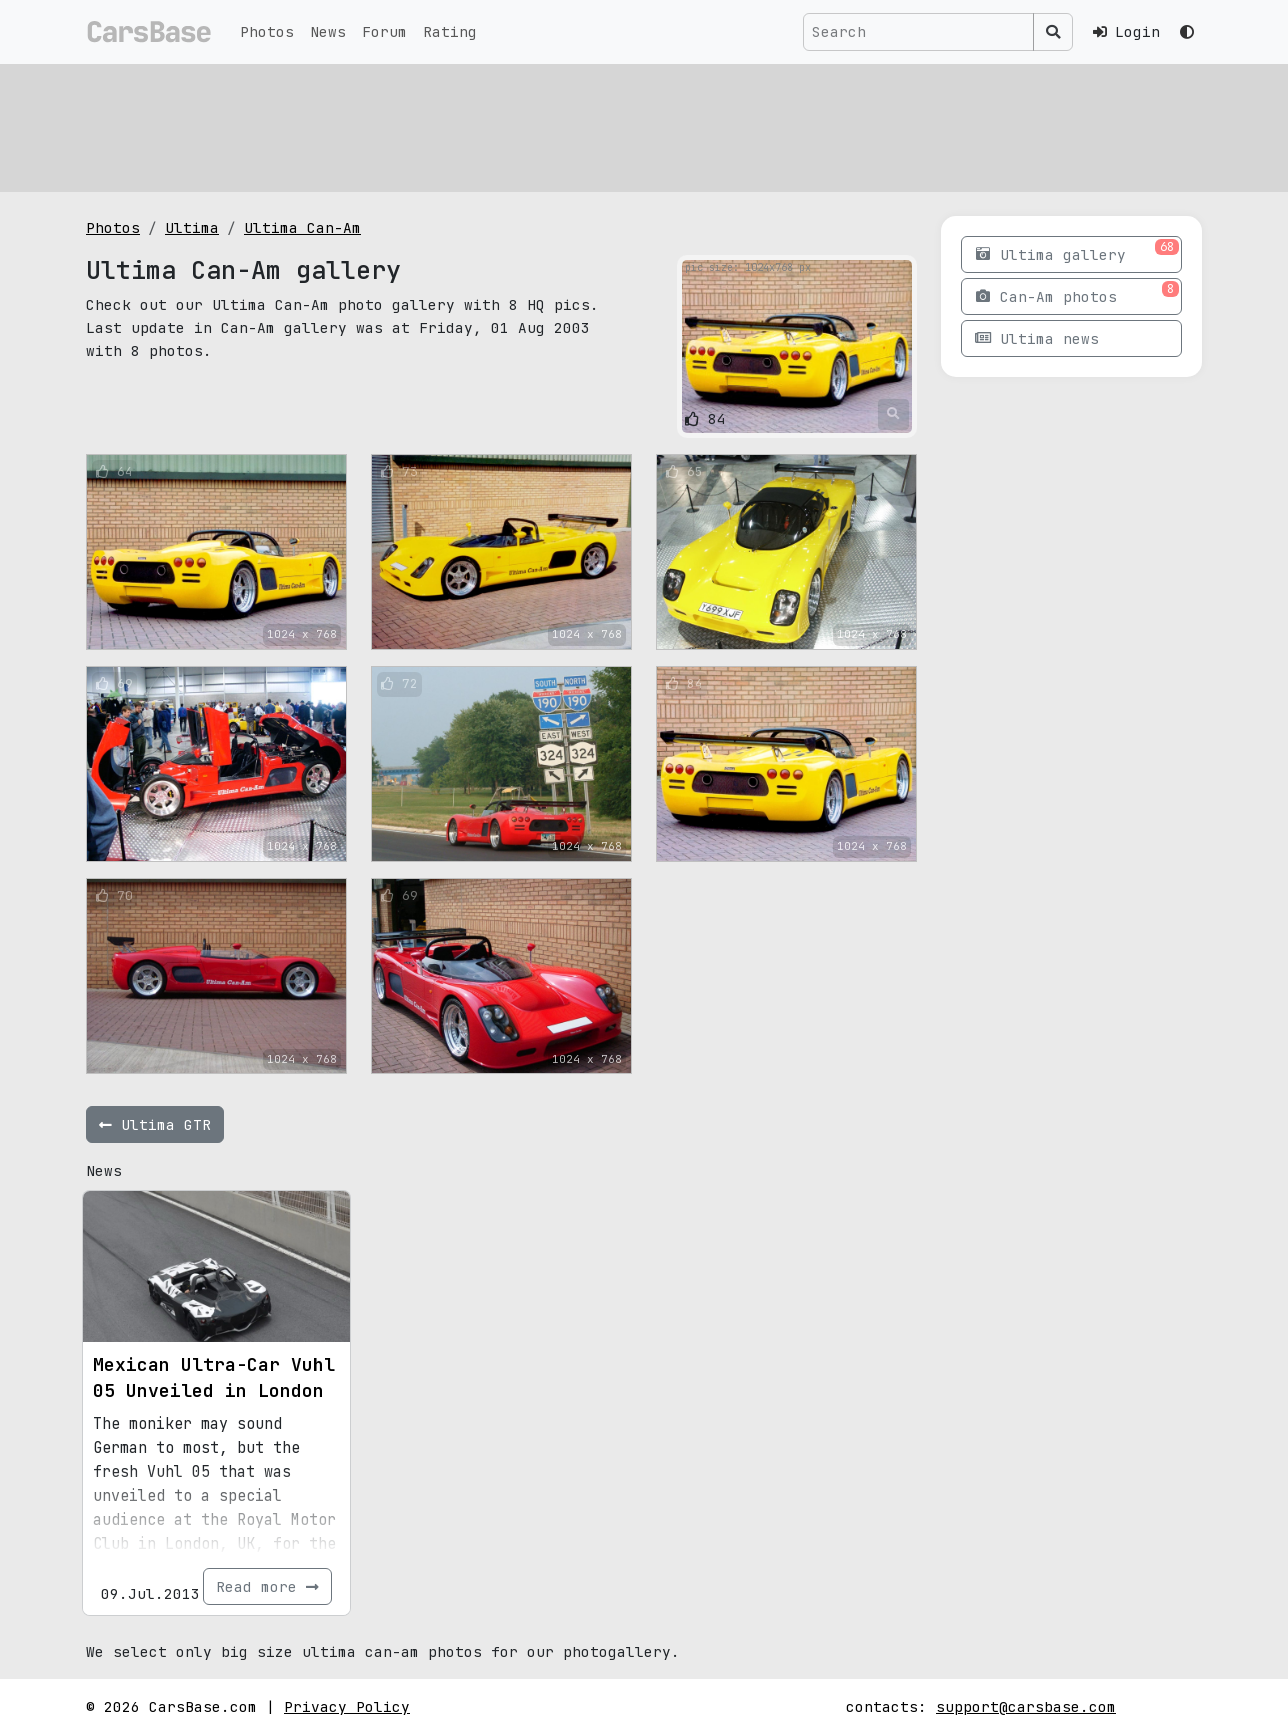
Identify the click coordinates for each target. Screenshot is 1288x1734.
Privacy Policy (347, 1706)
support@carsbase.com (1026, 1706)
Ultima (192, 227)
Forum (384, 31)
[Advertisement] (644, 125)
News (328, 31)
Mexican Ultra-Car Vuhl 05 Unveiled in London (214, 1377)
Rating (450, 31)
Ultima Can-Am (302, 227)
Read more (267, 1586)
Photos (267, 31)
